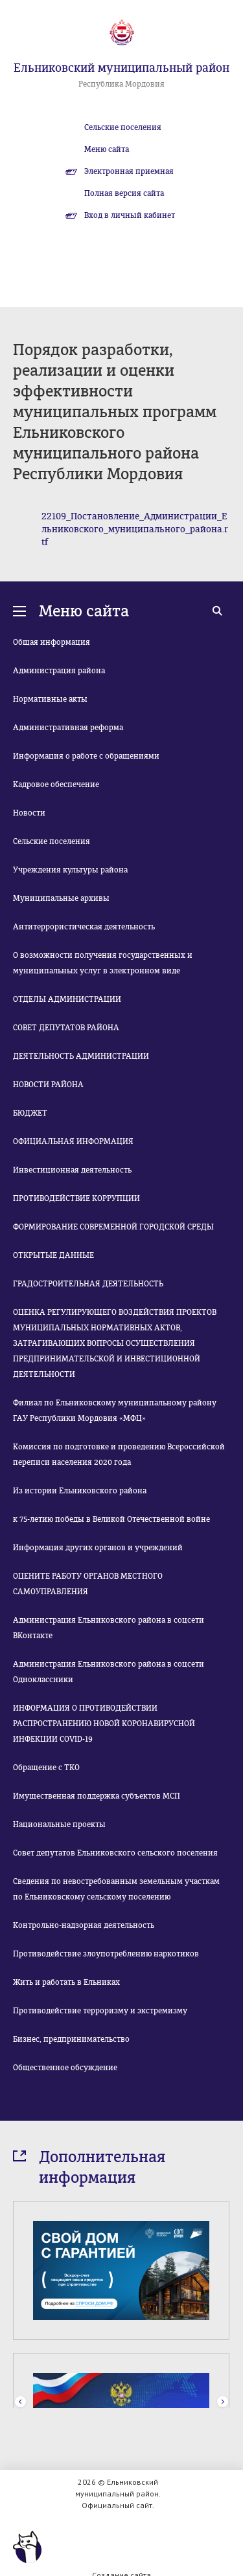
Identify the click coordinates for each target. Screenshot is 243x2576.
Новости (29, 812)
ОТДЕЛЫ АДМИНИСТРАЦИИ (67, 999)
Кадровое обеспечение (56, 784)
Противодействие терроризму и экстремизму (100, 2010)
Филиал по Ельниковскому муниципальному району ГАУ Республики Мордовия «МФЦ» (114, 1410)
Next (222, 2402)
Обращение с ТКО (46, 1767)
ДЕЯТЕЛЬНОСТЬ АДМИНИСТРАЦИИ (81, 1056)
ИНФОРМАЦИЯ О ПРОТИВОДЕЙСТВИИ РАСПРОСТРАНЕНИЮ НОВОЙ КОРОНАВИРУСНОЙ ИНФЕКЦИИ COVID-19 (104, 1724)
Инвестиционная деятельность (72, 1169)
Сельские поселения (122, 127)
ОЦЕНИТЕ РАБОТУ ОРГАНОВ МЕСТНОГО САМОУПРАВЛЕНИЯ (88, 1584)
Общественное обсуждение (65, 2067)
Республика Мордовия (121, 84)
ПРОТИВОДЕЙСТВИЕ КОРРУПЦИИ (76, 1198)
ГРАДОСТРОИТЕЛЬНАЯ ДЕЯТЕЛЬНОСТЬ (88, 1283)
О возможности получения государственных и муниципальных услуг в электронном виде (102, 963)
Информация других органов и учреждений (98, 1547)
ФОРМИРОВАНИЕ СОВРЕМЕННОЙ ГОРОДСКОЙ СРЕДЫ (113, 1226)
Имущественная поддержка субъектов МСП (96, 1796)
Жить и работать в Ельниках (66, 1982)
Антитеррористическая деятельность (84, 926)
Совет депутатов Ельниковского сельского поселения (115, 1852)
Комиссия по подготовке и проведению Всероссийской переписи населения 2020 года (119, 1454)
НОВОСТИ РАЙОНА (48, 1084)
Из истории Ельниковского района (79, 1490)
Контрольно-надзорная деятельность (83, 1925)
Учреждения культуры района (70, 869)
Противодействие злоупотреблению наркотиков (106, 1953)
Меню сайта (106, 149)
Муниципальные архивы (61, 898)
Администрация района (59, 670)
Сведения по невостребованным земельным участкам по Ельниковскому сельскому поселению (116, 1889)
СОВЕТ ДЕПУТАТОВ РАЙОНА (66, 1027)
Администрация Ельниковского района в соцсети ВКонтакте (108, 1628)
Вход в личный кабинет (129, 215)
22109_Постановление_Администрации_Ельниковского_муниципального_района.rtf (134, 529)
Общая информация (51, 642)
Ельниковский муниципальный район (121, 68)
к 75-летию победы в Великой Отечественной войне (111, 1519)
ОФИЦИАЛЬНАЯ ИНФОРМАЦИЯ (73, 1141)
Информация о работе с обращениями (86, 756)
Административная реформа (68, 727)
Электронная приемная (129, 171)
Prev (20, 2402)
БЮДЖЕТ (30, 1113)
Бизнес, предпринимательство (71, 2039)
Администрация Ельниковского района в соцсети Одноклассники (108, 1672)
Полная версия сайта (124, 193)
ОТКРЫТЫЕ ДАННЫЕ (53, 1255)
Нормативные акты (50, 699)
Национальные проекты (59, 1824)
